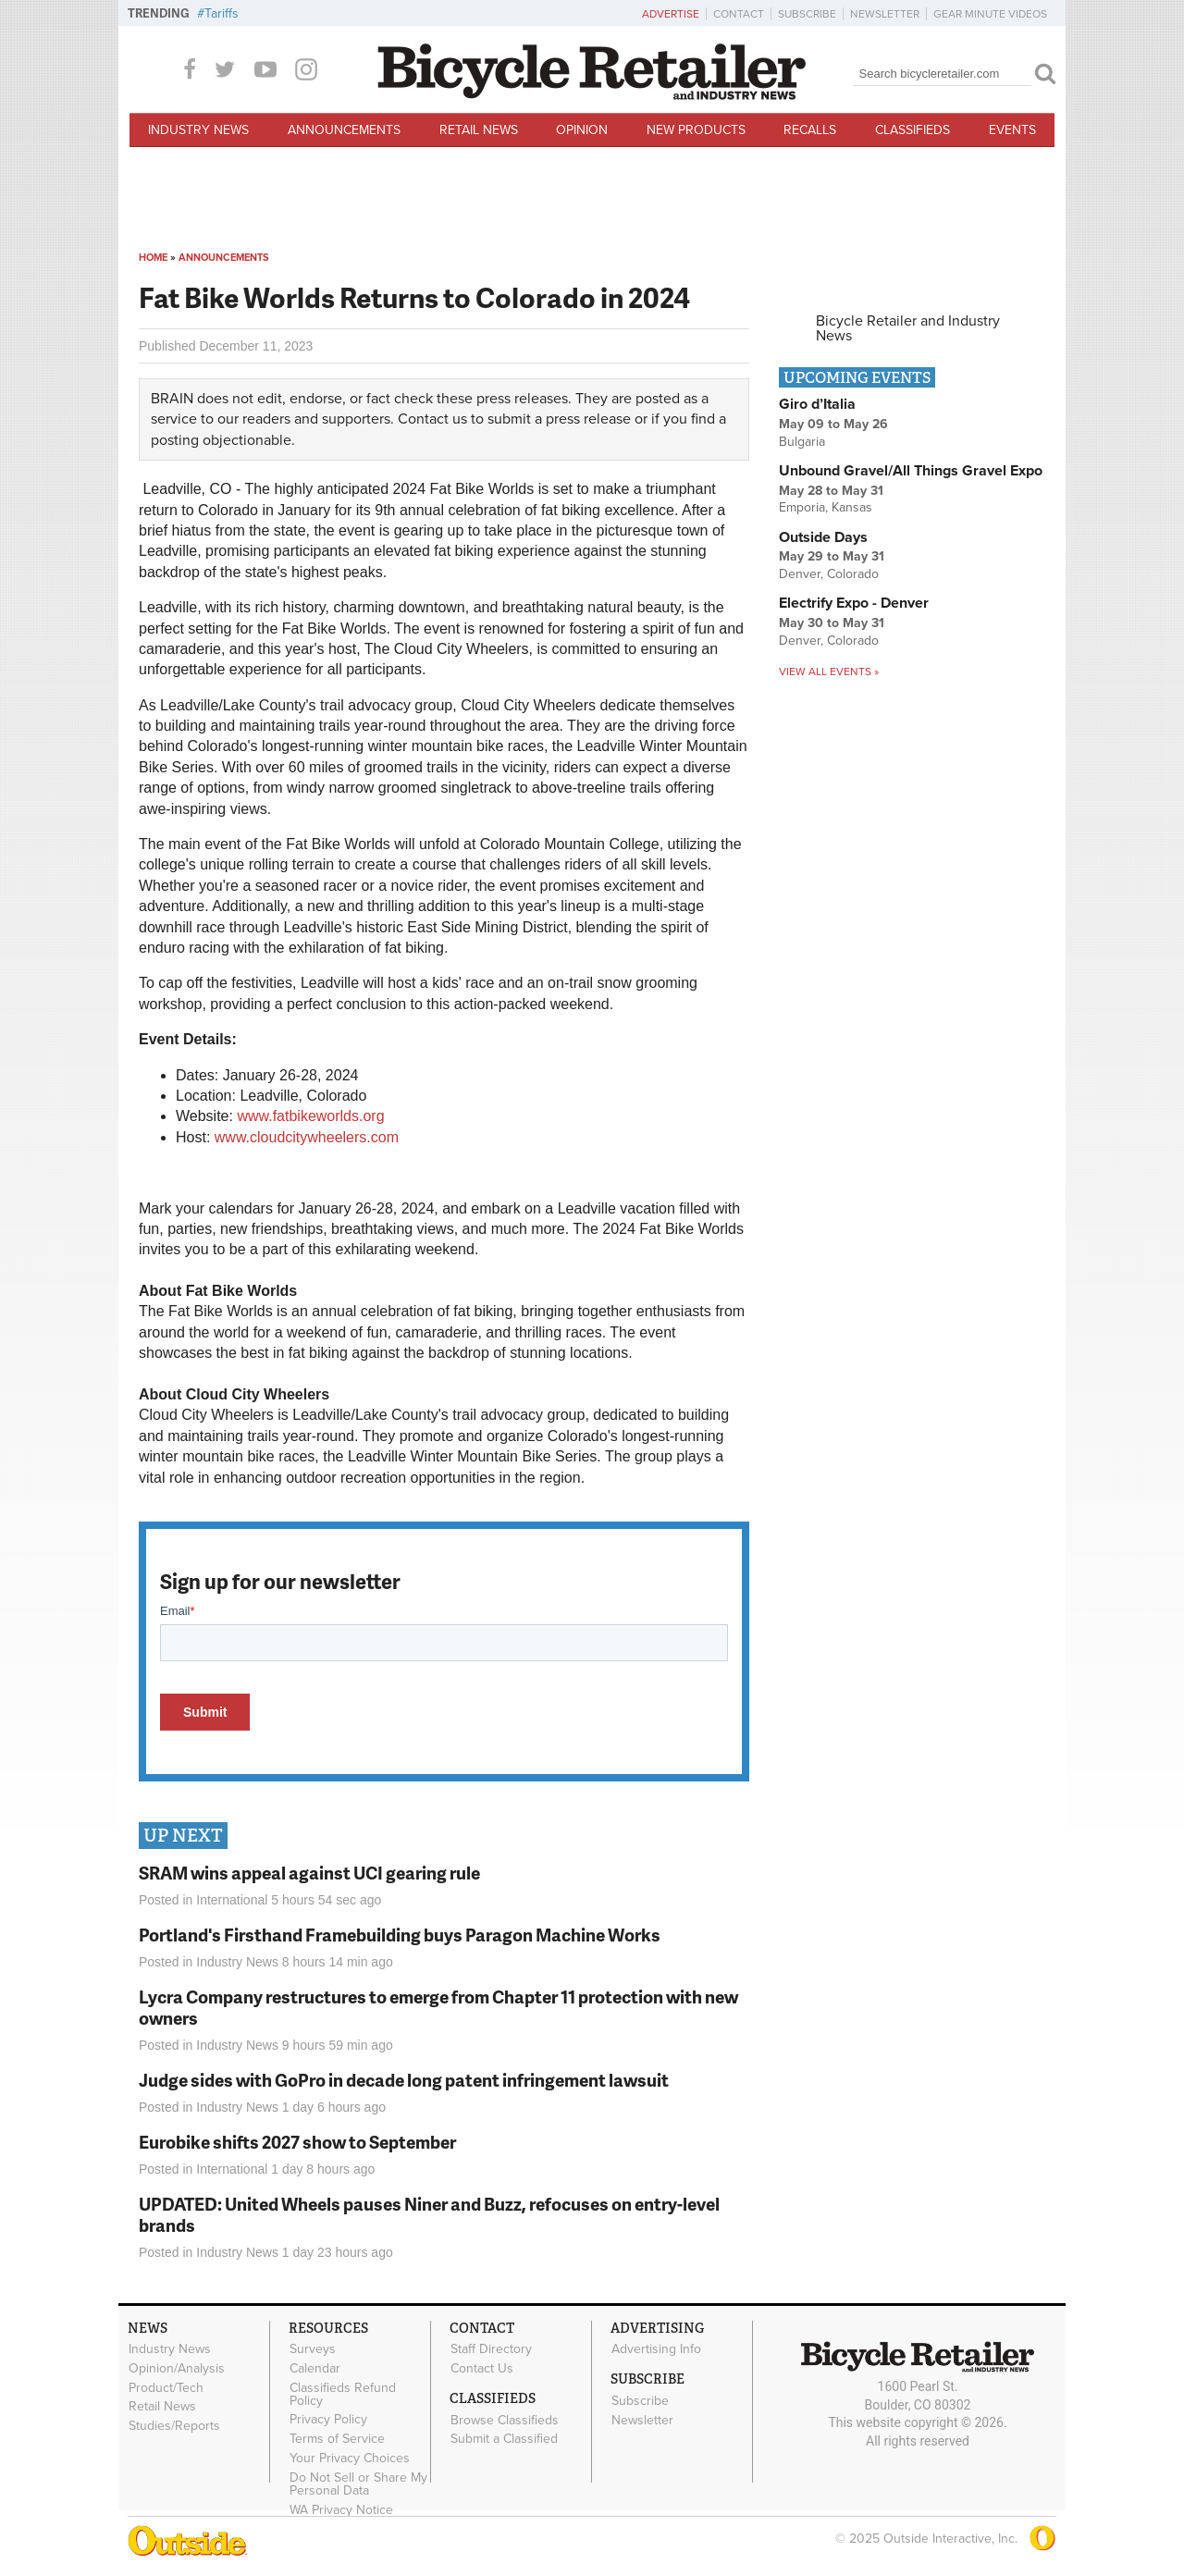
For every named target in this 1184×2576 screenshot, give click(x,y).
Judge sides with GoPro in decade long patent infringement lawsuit (404, 2079)
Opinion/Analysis (177, 2367)
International (231, 1899)
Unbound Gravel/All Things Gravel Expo (910, 471)
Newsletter (884, 13)
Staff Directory (491, 2349)
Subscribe (807, 13)
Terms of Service (337, 2439)
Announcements (344, 130)
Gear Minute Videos (990, 13)
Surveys (313, 2349)
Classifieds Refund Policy (343, 2394)
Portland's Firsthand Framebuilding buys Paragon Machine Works (399, 1934)
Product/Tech (166, 2387)
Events (1012, 130)
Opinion (582, 130)
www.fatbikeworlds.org (310, 1116)
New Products (696, 130)
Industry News (198, 130)
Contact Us (481, 2367)
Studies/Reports (174, 2426)
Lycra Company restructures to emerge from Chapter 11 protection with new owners (438, 2007)
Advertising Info (656, 2349)
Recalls (809, 130)
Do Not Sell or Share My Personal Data (358, 2483)
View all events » (829, 671)
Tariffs (221, 13)
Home (153, 258)
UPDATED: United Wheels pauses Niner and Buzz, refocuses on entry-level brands (429, 2214)
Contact (738, 13)
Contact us (432, 419)
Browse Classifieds (504, 2419)
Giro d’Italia (817, 404)
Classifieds (912, 130)
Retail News (478, 130)
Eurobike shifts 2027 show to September (297, 2141)
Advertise (670, 13)
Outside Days (823, 537)
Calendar (315, 2367)
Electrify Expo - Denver (854, 603)
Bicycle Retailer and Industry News (908, 328)
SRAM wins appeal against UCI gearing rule (309, 1872)
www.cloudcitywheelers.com (307, 1137)
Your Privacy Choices (350, 2458)
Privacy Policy (328, 2419)
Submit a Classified (504, 2439)
